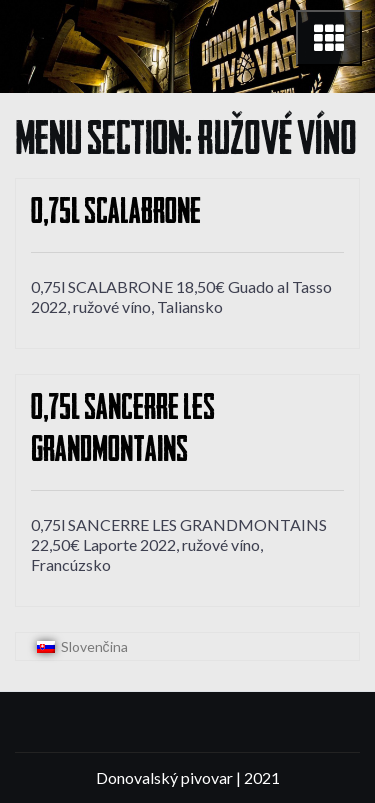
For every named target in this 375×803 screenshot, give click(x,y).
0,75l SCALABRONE (116, 214)
